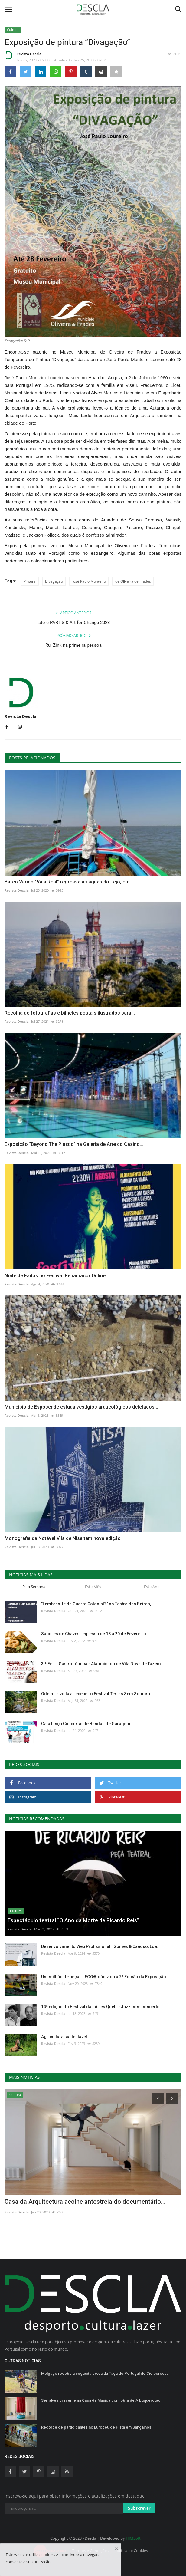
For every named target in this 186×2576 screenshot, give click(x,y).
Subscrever (139, 2508)
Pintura (30, 581)
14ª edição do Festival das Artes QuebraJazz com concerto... (102, 2006)
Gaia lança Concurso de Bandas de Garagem (85, 1723)
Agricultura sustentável (64, 2036)
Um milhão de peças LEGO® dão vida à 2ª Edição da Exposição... (105, 1976)
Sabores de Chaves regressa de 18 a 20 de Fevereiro (93, 1633)
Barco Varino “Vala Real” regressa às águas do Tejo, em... (69, 882)
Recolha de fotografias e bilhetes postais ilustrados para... (70, 1013)
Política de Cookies (131, 2550)
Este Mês (93, 1586)
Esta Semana (33, 1586)
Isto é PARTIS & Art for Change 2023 (73, 622)
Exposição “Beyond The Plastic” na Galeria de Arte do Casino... (74, 1144)
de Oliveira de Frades (133, 581)
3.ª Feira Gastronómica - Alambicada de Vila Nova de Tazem (101, 1663)
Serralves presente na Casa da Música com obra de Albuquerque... (102, 2400)
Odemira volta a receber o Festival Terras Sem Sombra (95, 1693)
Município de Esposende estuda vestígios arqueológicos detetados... (81, 1407)
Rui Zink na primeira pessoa (73, 645)
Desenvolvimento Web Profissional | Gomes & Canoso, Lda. (99, 1946)
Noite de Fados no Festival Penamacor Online (55, 1275)
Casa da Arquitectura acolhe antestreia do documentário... (85, 2201)
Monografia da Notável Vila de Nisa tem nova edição (63, 1538)
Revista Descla (23, 55)
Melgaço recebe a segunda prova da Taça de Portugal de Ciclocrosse (105, 2373)
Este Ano (152, 1586)
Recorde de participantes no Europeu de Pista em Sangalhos (96, 2427)
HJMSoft (133, 2538)
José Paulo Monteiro (89, 581)
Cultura (12, 29)
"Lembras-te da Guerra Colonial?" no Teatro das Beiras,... (98, 1603)
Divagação (54, 581)
